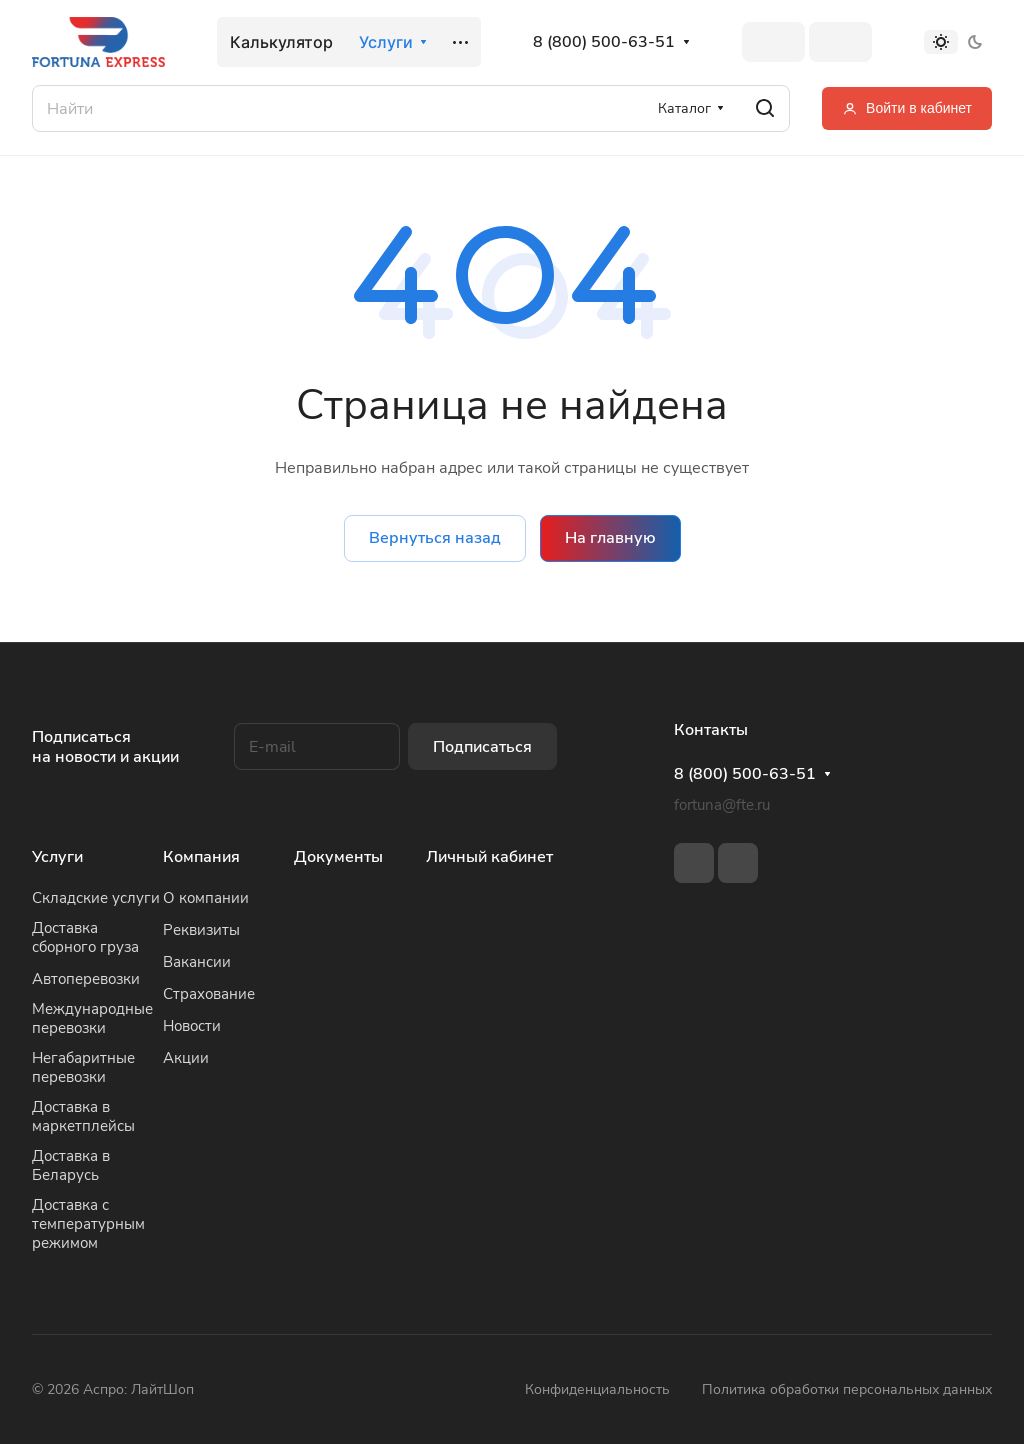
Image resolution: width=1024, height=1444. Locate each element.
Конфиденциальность (597, 1389)
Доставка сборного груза (85, 937)
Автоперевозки (86, 979)
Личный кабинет (489, 857)
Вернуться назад (435, 538)
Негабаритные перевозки (83, 1067)
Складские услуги (96, 898)
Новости (192, 1026)
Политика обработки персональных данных (847, 1389)
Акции (186, 1058)
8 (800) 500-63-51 (604, 42)
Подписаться (482, 747)
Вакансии (197, 962)
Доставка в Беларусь (71, 1165)
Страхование (209, 994)
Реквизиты (201, 930)
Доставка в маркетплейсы (83, 1116)
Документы (338, 857)
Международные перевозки (92, 1018)
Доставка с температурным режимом (88, 1224)
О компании (206, 898)
